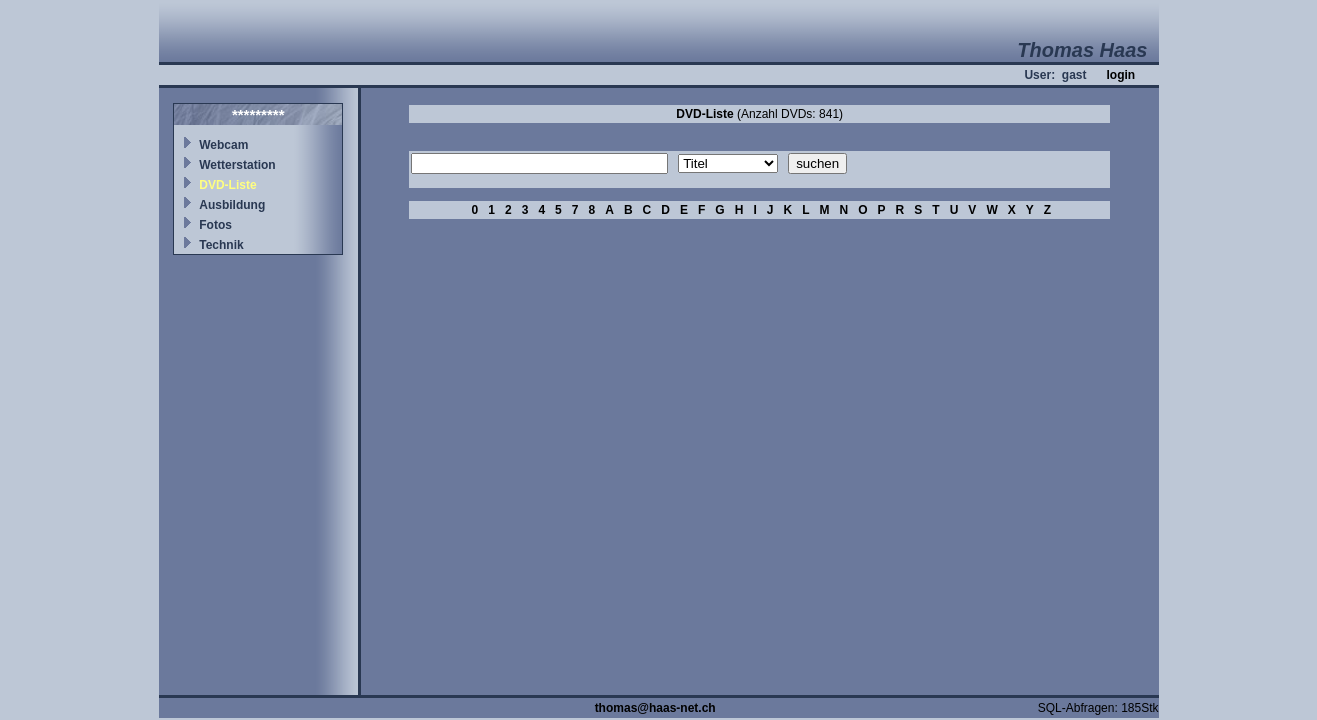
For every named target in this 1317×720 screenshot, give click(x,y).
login (1120, 75)
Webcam (223, 145)
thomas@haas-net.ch (655, 708)
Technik (221, 245)
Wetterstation (237, 165)
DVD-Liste (227, 185)
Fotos (215, 225)
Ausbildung (232, 205)
